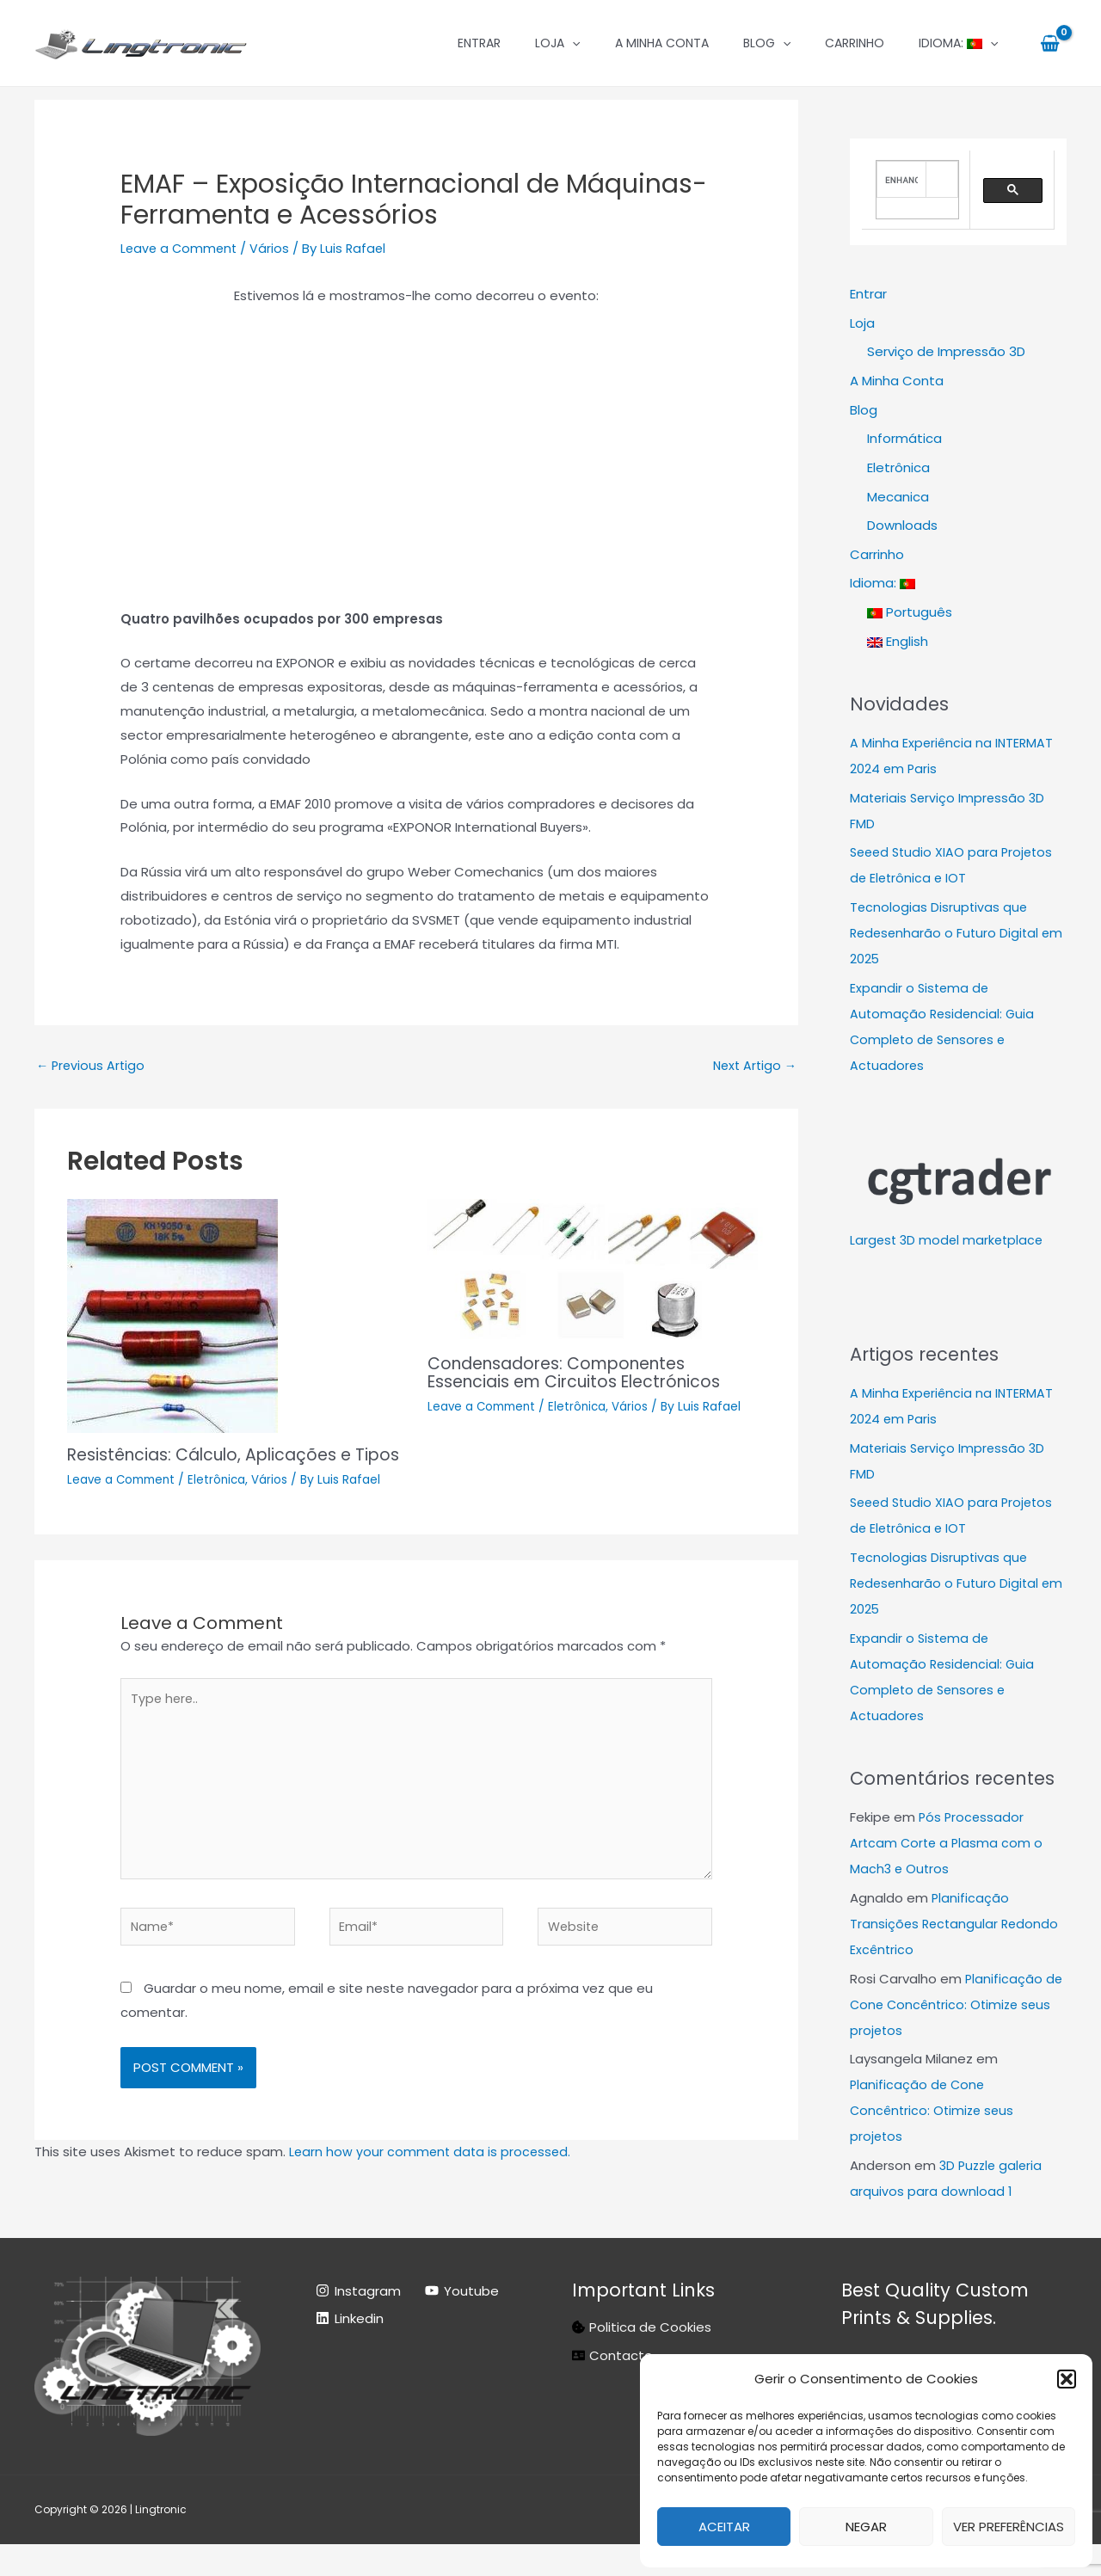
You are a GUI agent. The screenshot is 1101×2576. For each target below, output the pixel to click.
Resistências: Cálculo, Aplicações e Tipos (218, 1464)
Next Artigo (753, 1066)
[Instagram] (358, 2322)
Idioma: (958, 43)
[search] (901, 179)
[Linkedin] (350, 2350)
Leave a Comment (180, 248)
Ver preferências (1008, 2527)
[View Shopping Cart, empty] (1050, 43)
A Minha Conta (662, 43)
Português (909, 614)
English (897, 642)
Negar (866, 2527)
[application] (572, 43)
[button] (1066, 2379)
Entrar (479, 43)
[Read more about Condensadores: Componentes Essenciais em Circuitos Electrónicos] (596, 1271)
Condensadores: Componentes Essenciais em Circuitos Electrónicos (584, 1373)
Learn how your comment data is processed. (432, 2183)
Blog (766, 43)
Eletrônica (223, 1497)
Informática (904, 439)
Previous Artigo (92, 1066)
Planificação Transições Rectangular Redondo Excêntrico (956, 1925)
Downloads (902, 526)
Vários (273, 248)
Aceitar (724, 2527)
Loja (557, 43)
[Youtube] (462, 2322)
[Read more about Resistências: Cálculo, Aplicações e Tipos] (172, 1316)
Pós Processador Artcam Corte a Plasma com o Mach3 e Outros (948, 1844)
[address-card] (612, 2386)
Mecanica (898, 498)
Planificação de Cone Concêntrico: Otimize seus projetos (957, 2005)
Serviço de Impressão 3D (946, 352)
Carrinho (854, 43)
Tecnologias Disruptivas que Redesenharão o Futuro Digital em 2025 (946, 934)
